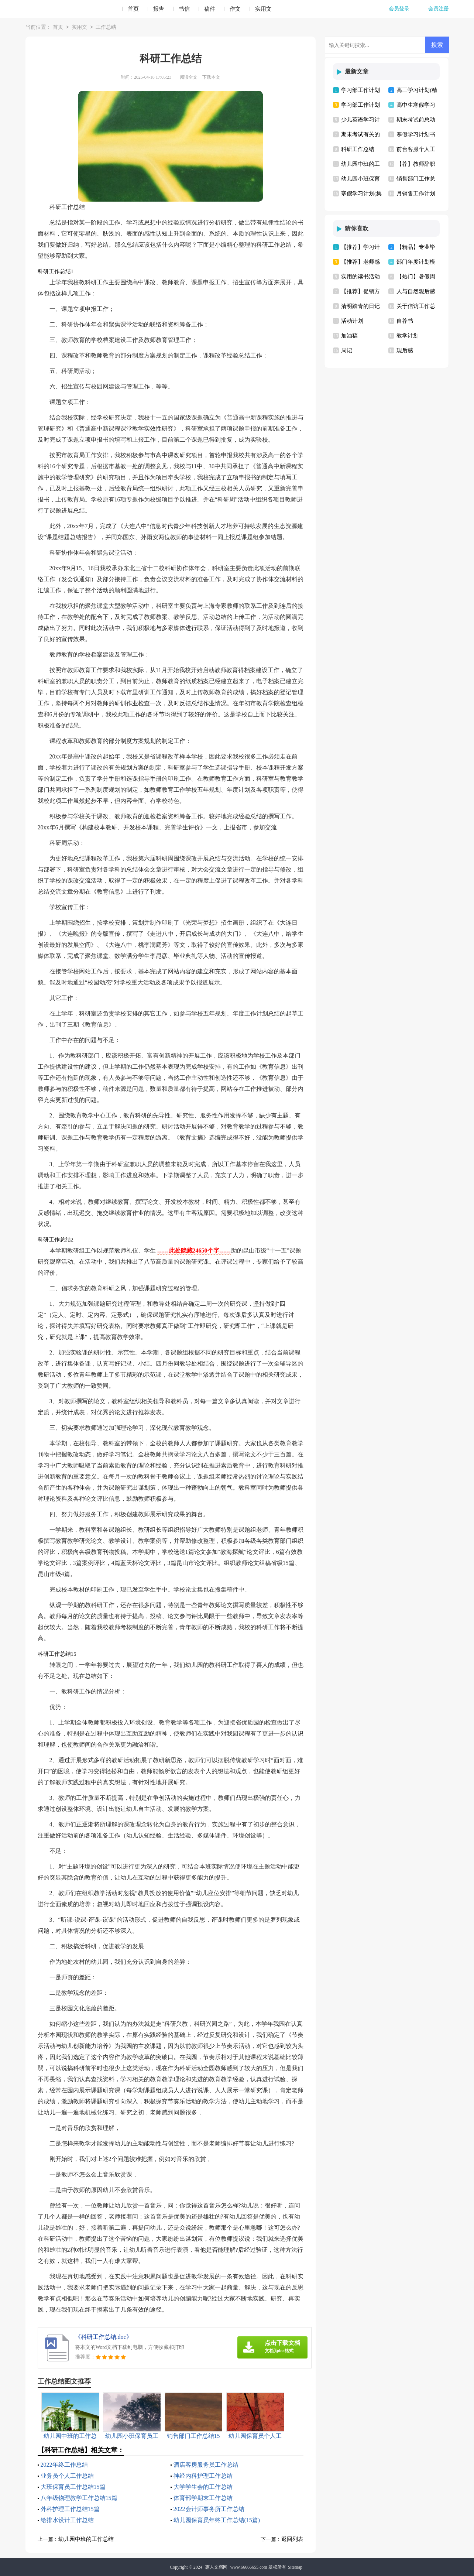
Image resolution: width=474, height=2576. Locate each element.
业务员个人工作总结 (67, 2476)
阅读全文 (189, 77)
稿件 (209, 9)
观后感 (404, 350)
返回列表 (292, 2539)
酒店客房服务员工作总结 (206, 2465)
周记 (346, 350)
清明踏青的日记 (360, 306)
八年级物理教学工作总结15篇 (79, 2498)
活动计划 (352, 321)
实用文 (263, 9)
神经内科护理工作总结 (203, 2476)
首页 (133, 9)
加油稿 (349, 336)
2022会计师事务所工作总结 (209, 2509)
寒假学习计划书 (415, 134)
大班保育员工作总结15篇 (73, 2487)
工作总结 (106, 27)
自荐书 (404, 321)
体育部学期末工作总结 (203, 2498)
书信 (184, 9)
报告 (158, 9)
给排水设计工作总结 (67, 2520)
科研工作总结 (357, 149)
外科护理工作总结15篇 (70, 2509)
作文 (235, 9)
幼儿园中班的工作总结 (86, 2539)
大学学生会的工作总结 (203, 2487)
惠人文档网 (216, 2567)
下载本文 (211, 77)
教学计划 (407, 336)
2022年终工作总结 (64, 2465)
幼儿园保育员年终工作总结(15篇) (217, 2520)
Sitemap (295, 2567)
